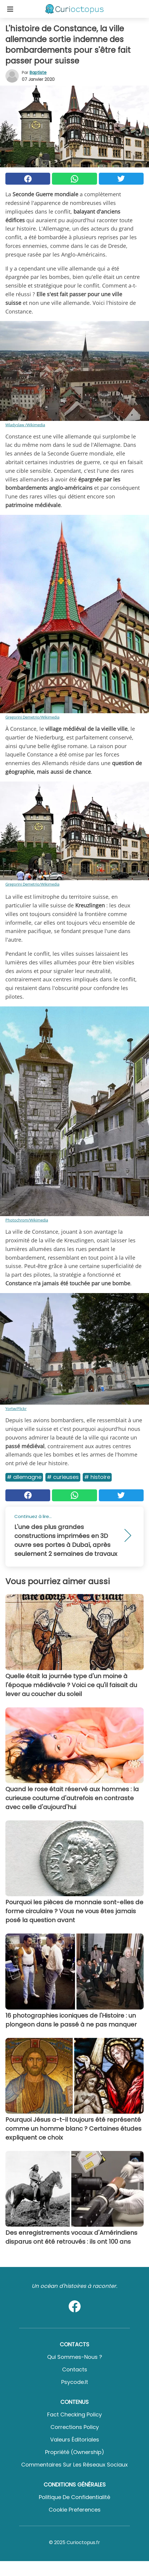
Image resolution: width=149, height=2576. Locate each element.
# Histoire (97, 1477)
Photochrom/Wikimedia (26, 1220)
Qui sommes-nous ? (74, 2357)
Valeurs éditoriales (74, 2439)
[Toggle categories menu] (10, 9)
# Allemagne (24, 1477)
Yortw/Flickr (16, 1408)
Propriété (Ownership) (74, 2452)
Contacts (74, 2369)
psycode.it (74, 2382)
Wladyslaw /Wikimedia (25, 424)
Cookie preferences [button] (75, 2509)
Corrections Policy (74, 2427)
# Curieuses (63, 1477)
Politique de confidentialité (74, 2497)
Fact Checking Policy (74, 2414)
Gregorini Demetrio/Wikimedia (32, 717)
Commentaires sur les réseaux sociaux (74, 2464)
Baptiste (38, 72)
